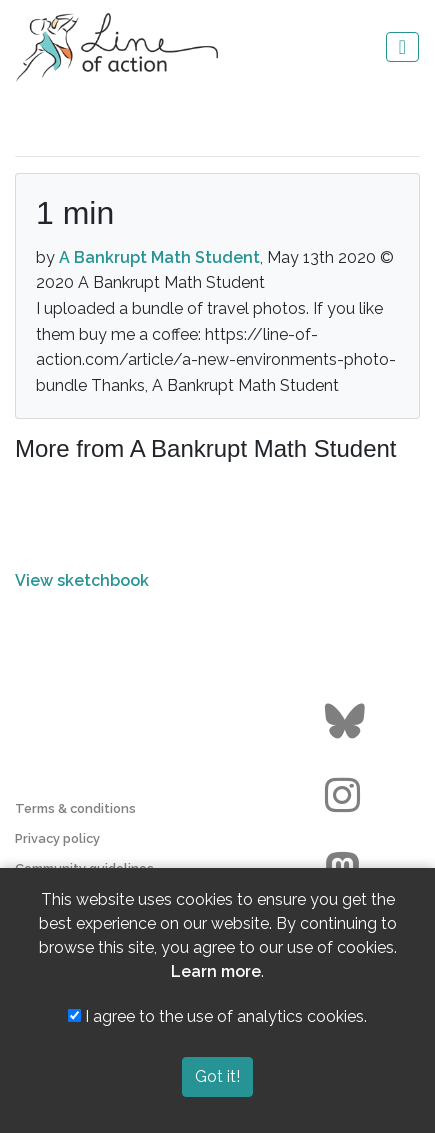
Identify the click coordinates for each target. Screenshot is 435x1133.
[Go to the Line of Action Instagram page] (347, 796)
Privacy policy (57, 838)
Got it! (217, 1076)
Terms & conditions (75, 808)
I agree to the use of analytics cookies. (217, 1016)
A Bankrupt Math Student (159, 257)
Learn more (216, 971)
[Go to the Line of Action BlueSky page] (347, 722)
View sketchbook (82, 580)
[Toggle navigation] (402, 47)
